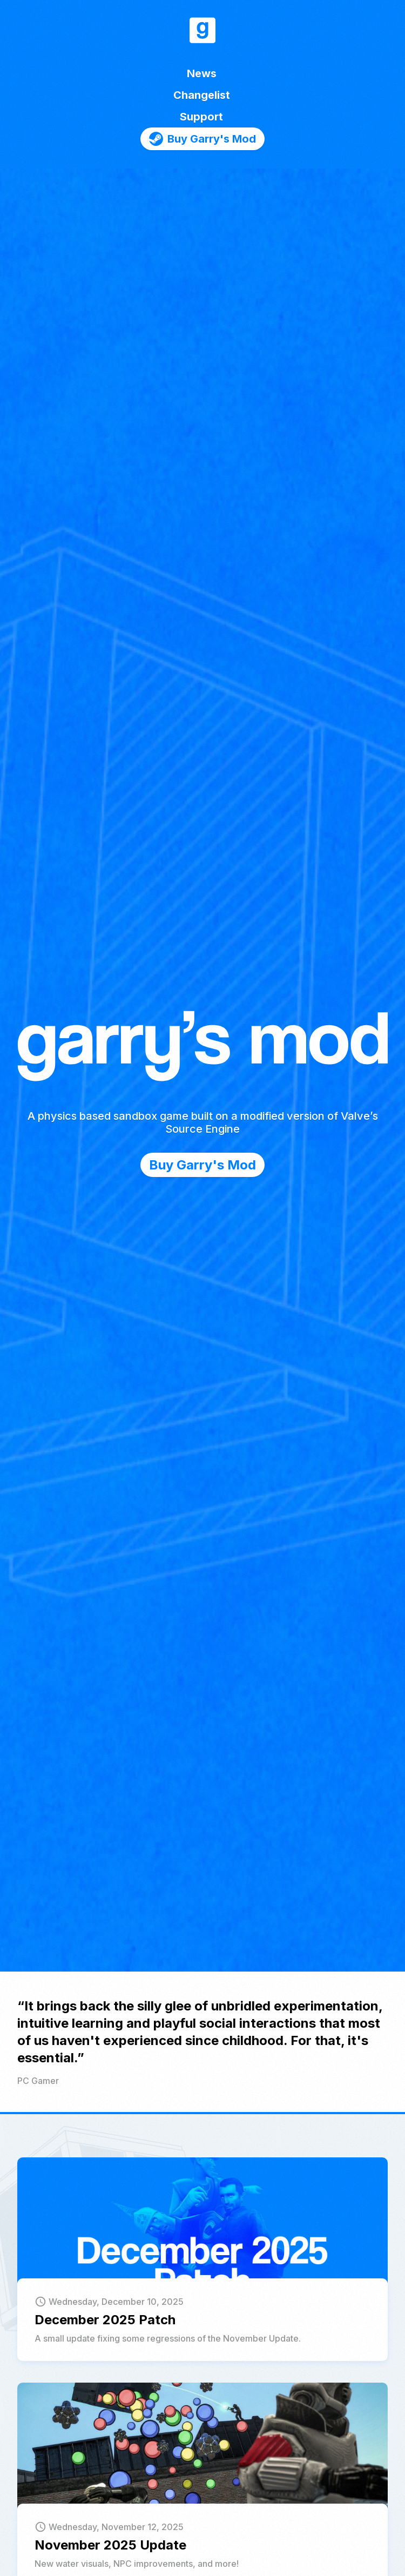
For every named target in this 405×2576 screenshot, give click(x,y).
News (202, 73)
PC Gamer (38, 2080)
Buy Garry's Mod (202, 1165)
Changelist (201, 95)
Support (201, 116)
